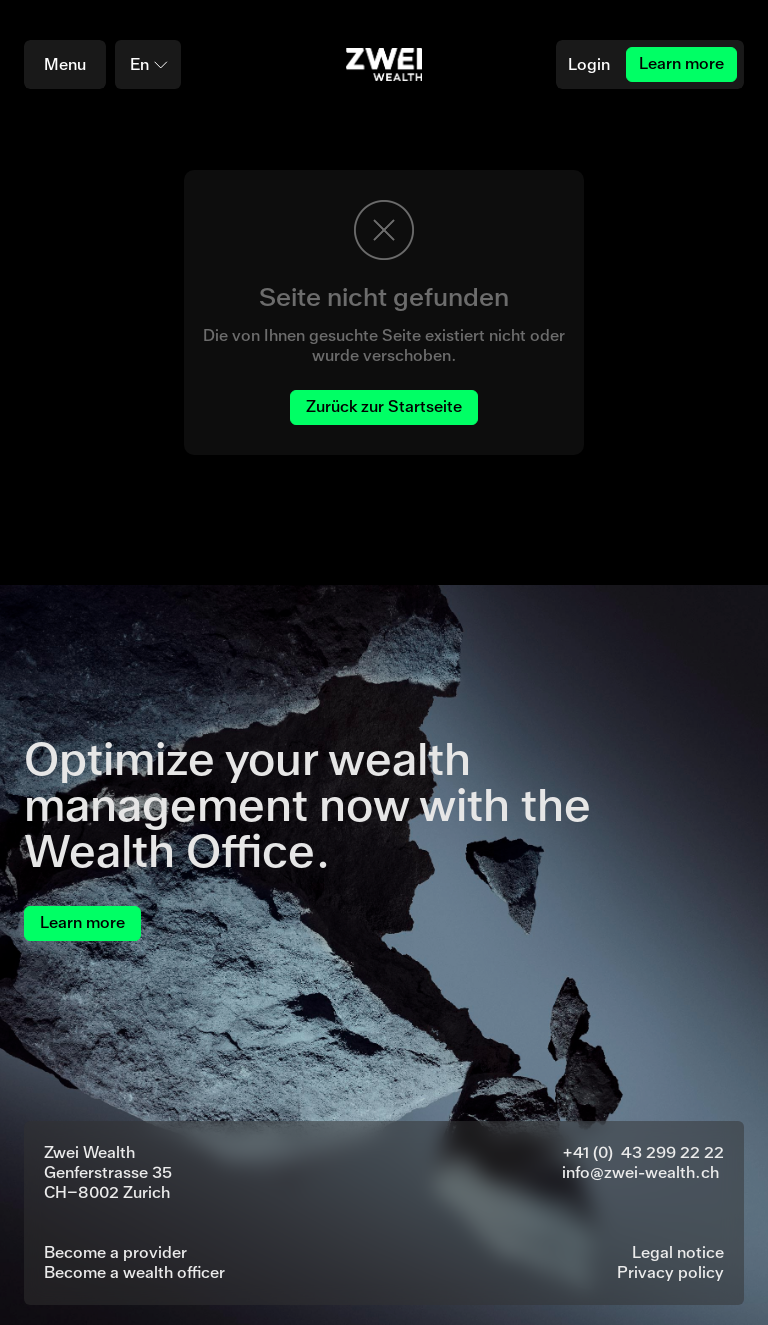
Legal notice (678, 1252)
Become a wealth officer (134, 1272)
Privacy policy (670, 1272)
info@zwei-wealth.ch (640, 1172)
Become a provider (115, 1252)
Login (589, 64)
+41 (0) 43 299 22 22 (643, 1152)
